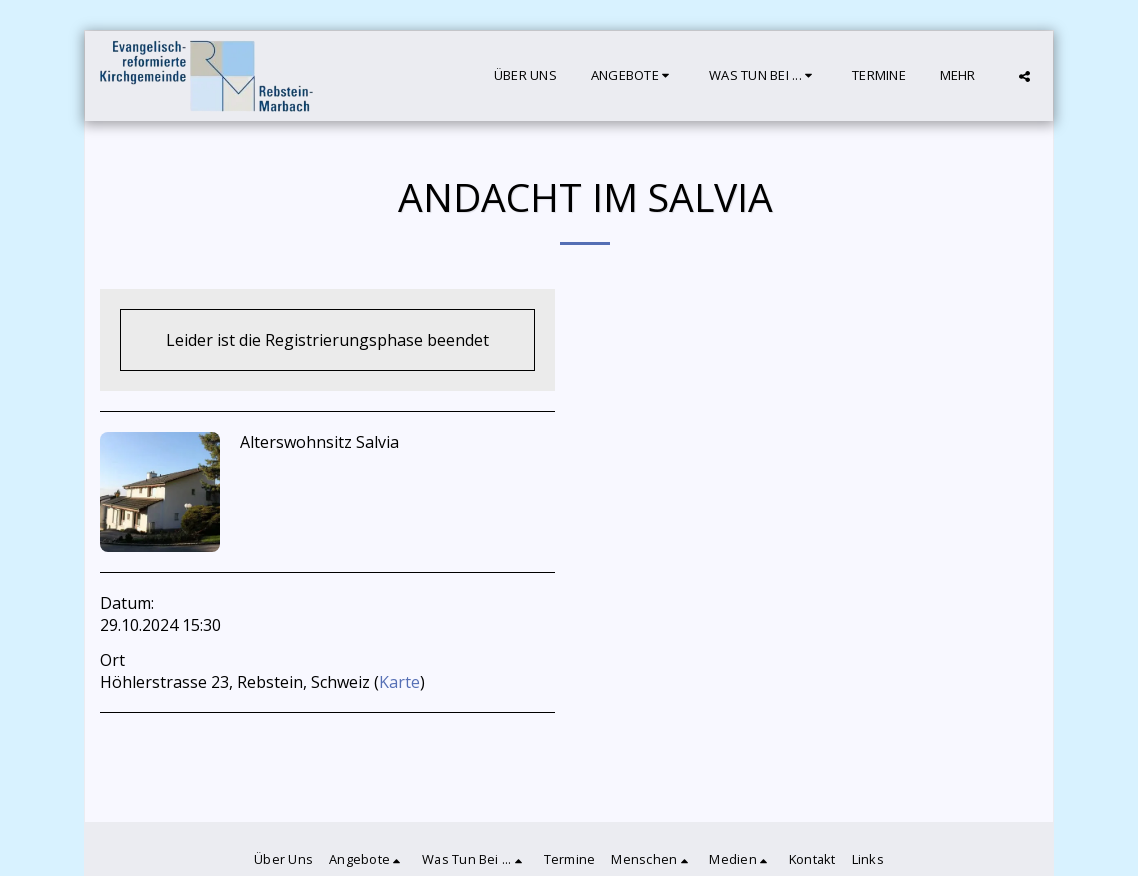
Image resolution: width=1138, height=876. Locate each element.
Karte (399, 682)
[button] (633, 76)
